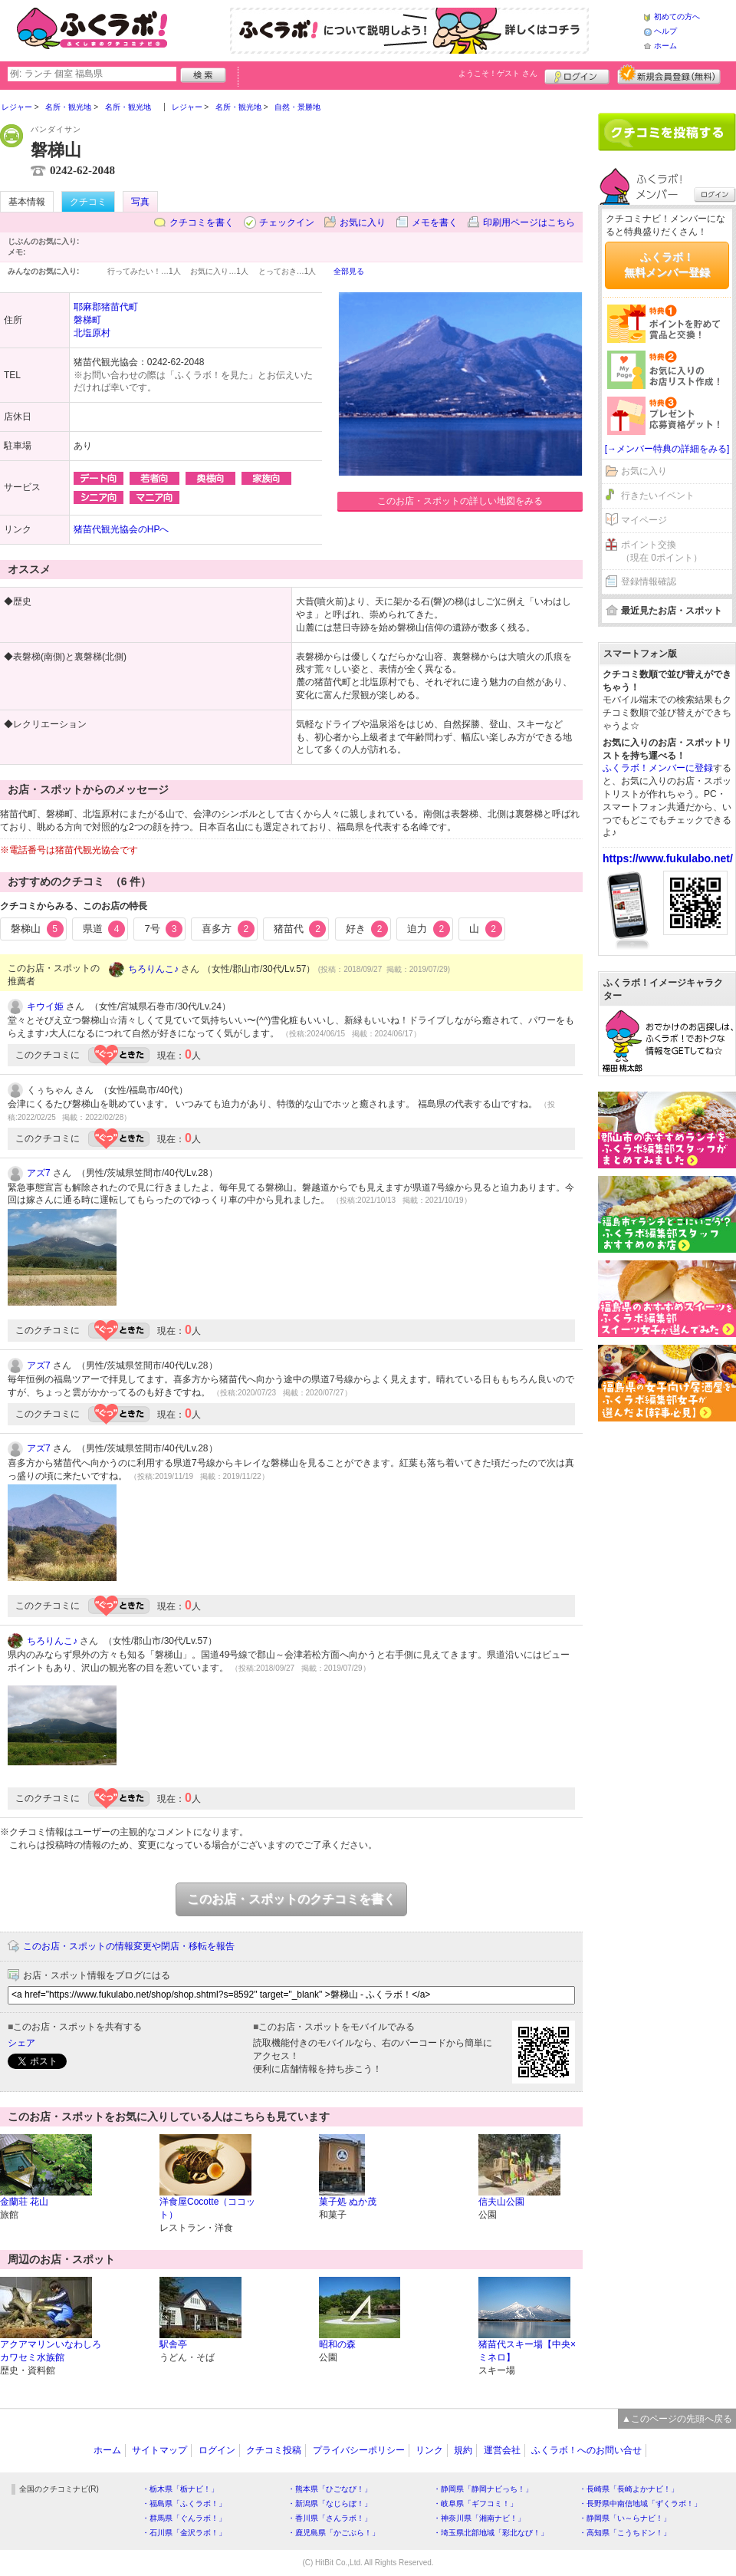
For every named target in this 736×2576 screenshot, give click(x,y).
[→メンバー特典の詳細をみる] (667, 448)
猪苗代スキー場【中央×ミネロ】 (527, 2351)
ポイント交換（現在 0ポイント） (661, 551)
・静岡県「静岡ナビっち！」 (483, 2489)
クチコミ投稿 (273, 2450)
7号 (163, 929)
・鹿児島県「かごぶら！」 (334, 2532)
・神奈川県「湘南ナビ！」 (479, 2518)
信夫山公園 (501, 2201)
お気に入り (363, 222)
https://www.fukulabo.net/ (668, 858)
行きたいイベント (658, 495)
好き (367, 929)
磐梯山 (37, 929)
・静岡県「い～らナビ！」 (625, 2518)
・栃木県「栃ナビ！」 (180, 2489)
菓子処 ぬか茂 (347, 2201)
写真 (140, 201)
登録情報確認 (648, 581)
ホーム (665, 45)
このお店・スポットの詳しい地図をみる (460, 501)
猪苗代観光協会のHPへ (121, 529)
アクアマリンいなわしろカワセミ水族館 (50, 2351)
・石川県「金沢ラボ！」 (184, 2532)
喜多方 (228, 929)
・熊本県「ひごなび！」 (330, 2489)
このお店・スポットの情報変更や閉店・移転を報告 (129, 1946)
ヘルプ (665, 31)
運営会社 (502, 2450)
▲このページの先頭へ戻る (677, 2418)
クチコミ (88, 201)
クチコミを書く (201, 222)
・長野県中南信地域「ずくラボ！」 (640, 2503)
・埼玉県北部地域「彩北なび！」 (490, 2532)
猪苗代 (300, 929)
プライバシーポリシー (359, 2450)
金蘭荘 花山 (24, 2201)
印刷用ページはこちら (529, 222)
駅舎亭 (173, 2344)
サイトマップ (159, 2450)
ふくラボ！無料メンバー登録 (667, 264)
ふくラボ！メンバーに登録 (658, 768)
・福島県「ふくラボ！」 (184, 2503)
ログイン (577, 74)
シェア (21, 2042)
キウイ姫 (45, 1006)
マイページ (644, 520)
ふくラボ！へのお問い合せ (586, 2450)
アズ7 (39, 1173)
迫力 (428, 929)
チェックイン (286, 222)
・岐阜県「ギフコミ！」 (475, 2503)
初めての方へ (677, 16)
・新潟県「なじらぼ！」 (330, 2503)
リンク (429, 2450)
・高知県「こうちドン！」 (625, 2532)
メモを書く (435, 222)
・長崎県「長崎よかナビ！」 (628, 2489)
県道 (104, 929)
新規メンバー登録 (669, 74)
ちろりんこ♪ (153, 969)
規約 (463, 2450)
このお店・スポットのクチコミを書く (291, 1899)
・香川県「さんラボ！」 (330, 2518)
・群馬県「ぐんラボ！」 (184, 2518)
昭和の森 (337, 2344)
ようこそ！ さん (497, 73)
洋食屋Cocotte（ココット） (207, 2208)
